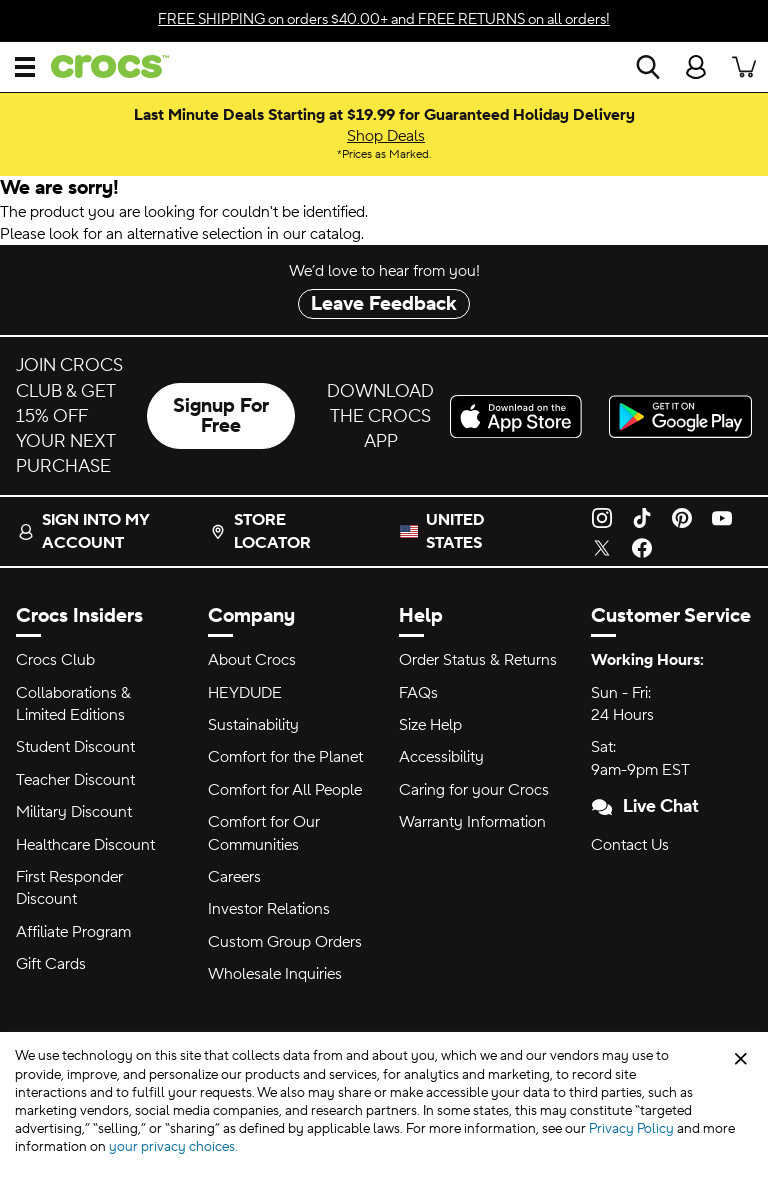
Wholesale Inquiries (275, 974)
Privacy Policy (631, 1129)
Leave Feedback (384, 304)
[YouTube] (722, 516)
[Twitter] (602, 547)
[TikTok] (642, 516)
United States (455, 531)
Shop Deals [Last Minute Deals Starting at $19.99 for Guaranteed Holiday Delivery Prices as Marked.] (386, 136)
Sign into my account (83, 531)
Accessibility (441, 757)
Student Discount (75, 747)
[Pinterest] (682, 516)
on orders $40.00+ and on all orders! (384, 19)
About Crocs (252, 660)
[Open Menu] (25, 67)
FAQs (418, 693)
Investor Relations (269, 909)
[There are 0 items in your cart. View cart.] (744, 67)
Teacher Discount (75, 780)
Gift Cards (51, 964)
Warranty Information (472, 822)
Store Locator (260, 531)
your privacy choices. (173, 1147)
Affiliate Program (73, 932)
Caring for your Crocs (474, 790)
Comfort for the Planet (285, 757)
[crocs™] (102, 66)
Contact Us (630, 845)
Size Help (430, 725)
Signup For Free (221, 416)
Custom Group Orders (285, 942)
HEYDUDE (245, 693)
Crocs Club (55, 660)
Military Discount (74, 812)
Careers (234, 877)
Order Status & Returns (478, 660)
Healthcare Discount (85, 845)
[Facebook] (642, 547)
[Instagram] (602, 516)
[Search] (648, 67)
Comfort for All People (285, 790)
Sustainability (253, 725)
